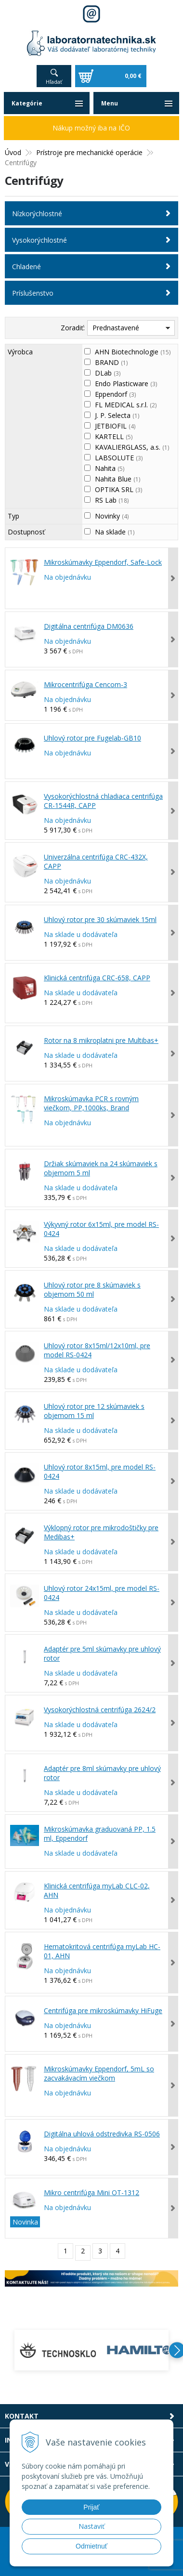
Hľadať (54, 81)
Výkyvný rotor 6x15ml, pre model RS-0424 (101, 1229)
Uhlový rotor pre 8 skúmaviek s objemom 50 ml (92, 1289)
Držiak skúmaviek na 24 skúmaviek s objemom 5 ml (100, 1168)
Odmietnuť (91, 2546)
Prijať (91, 2507)
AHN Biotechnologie (132, 351)
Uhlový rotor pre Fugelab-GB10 (92, 737)
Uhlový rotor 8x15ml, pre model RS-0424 (100, 1471)
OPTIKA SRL (118, 489)
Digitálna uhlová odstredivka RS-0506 (102, 2133)
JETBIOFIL (115, 425)
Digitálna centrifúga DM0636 (88, 626)
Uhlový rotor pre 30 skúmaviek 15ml (100, 919)
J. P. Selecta (117, 415)
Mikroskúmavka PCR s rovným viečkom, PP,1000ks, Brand (91, 1103)
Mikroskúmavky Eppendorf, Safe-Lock (103, 562)
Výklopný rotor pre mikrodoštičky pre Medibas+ (101, 1532)
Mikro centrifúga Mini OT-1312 (91, 2192)
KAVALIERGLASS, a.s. (132, 447)
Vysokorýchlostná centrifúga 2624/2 (100, 1709)
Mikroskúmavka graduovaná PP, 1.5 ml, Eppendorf (100, 1833)
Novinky (112, 515)
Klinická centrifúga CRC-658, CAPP (97, 977)
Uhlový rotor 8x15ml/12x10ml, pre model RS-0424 (97, 1350)
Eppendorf (115, 394)
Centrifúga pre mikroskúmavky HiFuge (103, 2010)
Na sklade (114, 531)
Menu (109, 103)
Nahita (109, 468)
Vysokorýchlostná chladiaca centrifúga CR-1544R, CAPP (103, 801)
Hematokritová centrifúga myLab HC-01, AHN (102, 1951)
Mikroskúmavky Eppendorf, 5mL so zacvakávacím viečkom (99, 2073)
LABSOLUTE (119, 457)
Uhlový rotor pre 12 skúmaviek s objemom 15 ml (94, 1411)
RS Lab (112, 500)
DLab (107, 372)
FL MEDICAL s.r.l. (126, 404)
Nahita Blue (117, 478)
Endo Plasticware (126, 383)
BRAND (111, 362)
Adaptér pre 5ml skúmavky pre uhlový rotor (102, 1653)
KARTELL (113, 436)
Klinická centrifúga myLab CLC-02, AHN (97, 1890)
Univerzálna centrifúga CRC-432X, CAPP (96, 861)
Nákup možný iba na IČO (91, 127)
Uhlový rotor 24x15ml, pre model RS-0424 (101, 1593)
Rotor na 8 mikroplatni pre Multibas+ (101, 1040)
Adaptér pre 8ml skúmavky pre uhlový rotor (102, 1773)
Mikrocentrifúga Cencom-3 (85, 684)
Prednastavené (115, 327)
